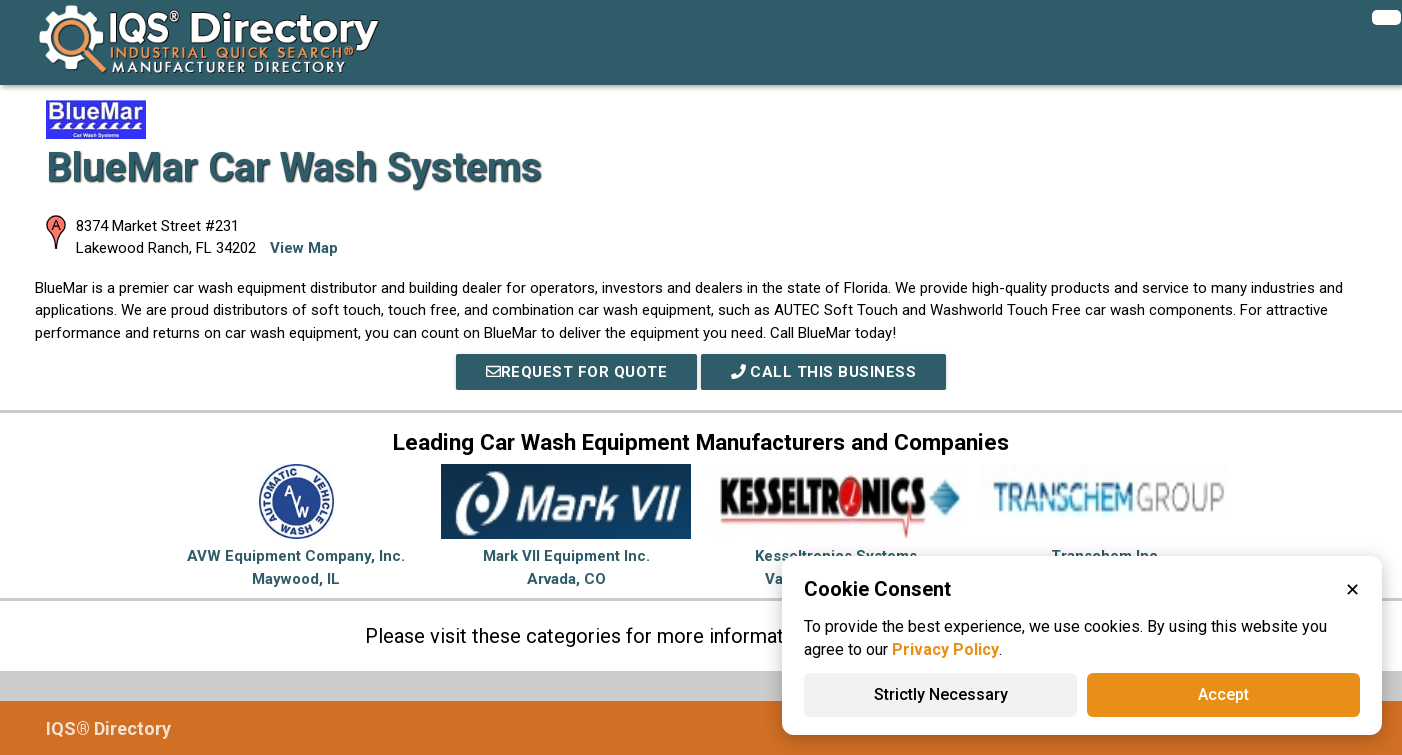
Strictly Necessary (941, 694)
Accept (1223, 694)
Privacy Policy (945, 649)
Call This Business (824, 372)
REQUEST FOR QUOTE (576, 372)
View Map (304, 248)
